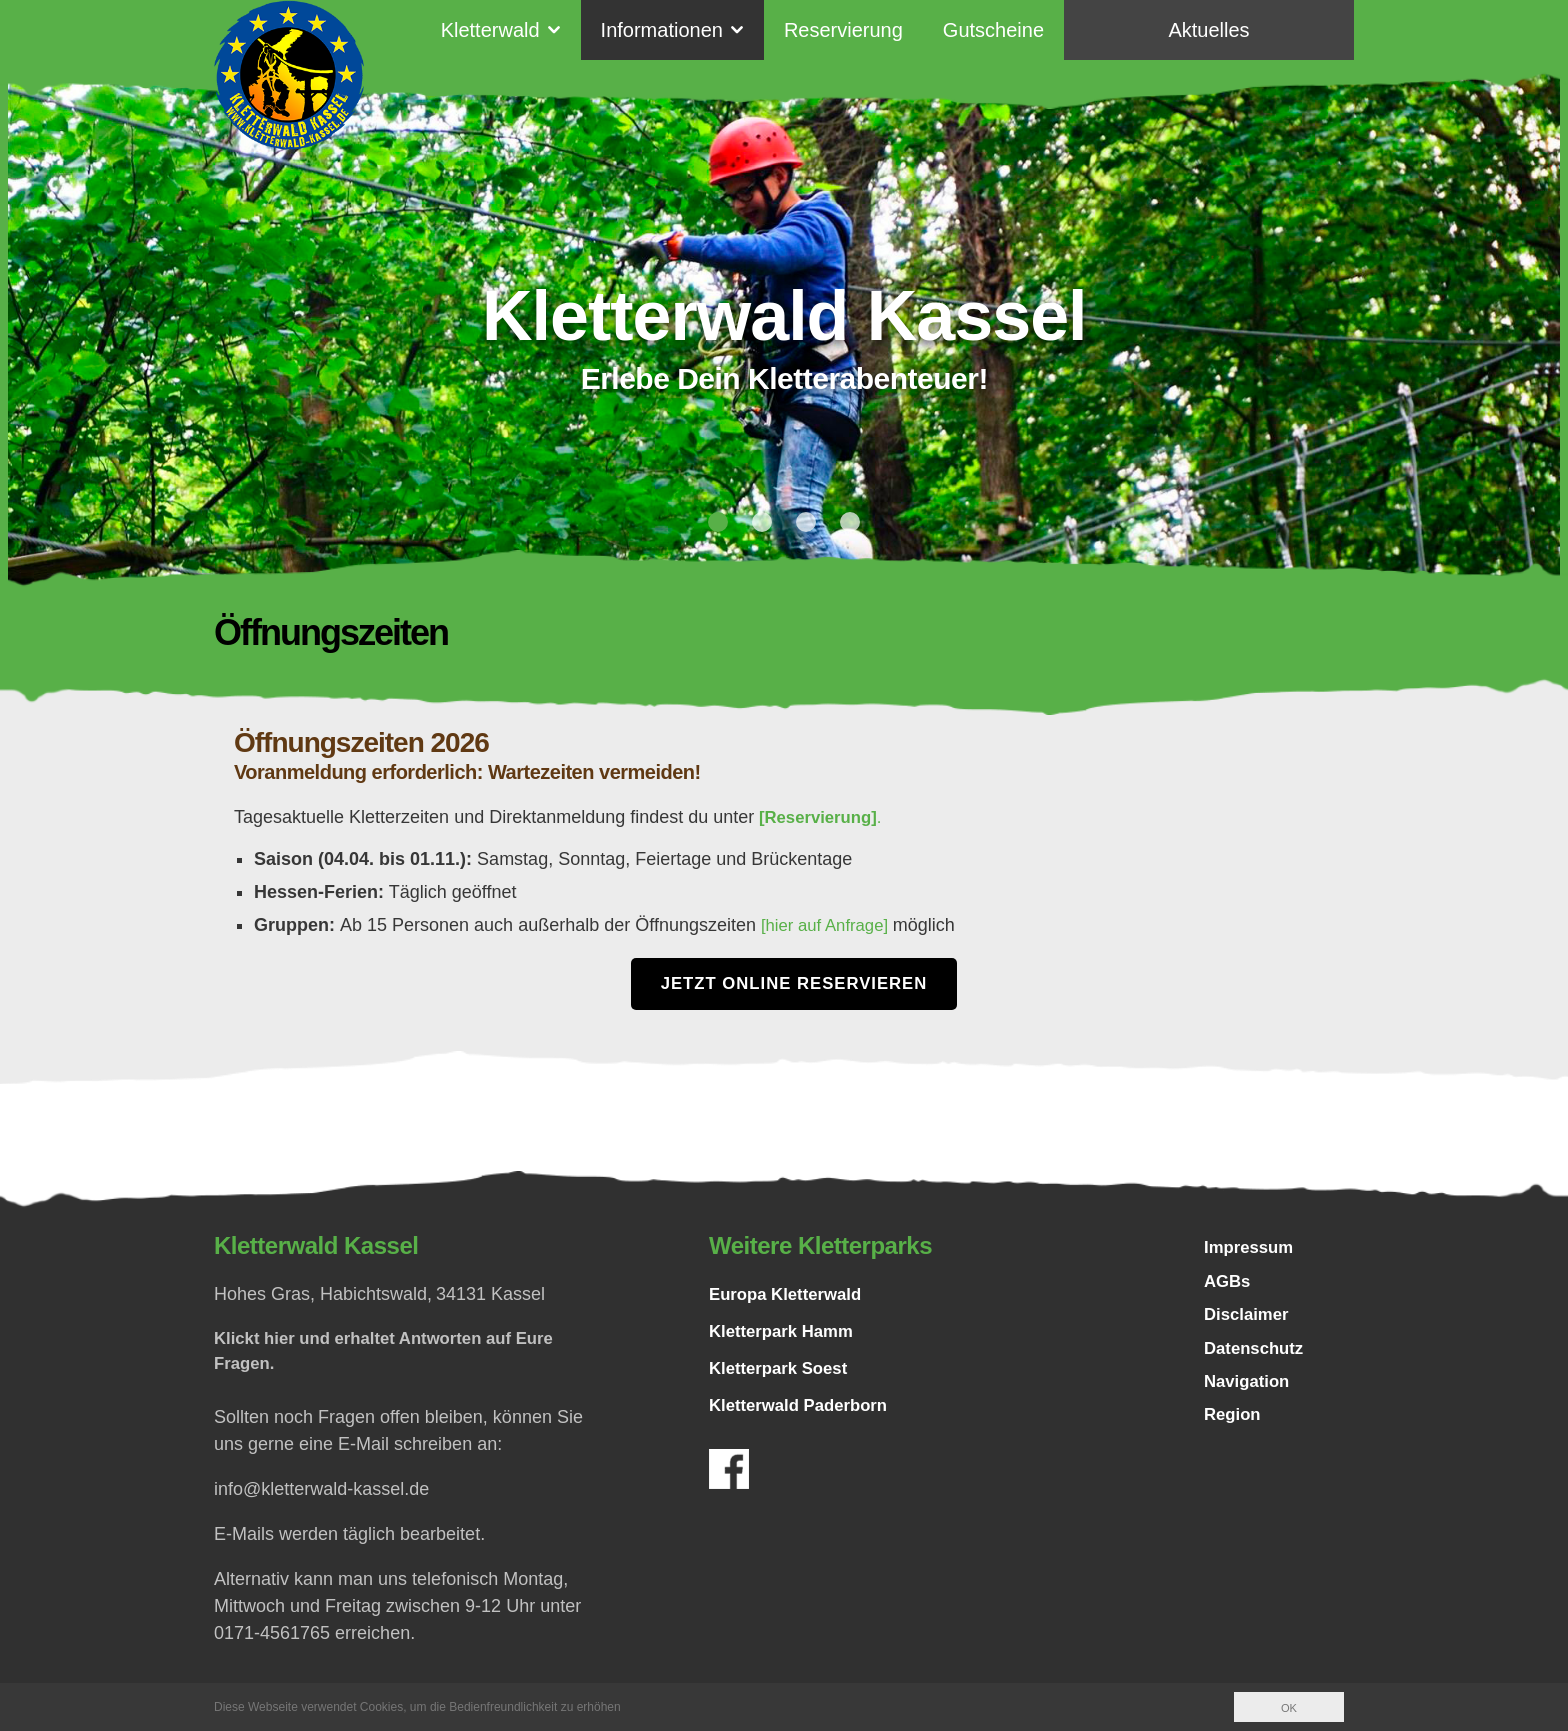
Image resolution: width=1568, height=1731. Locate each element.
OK (1288, 1708)
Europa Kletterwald (791, 1296)
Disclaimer (1249, 1323)
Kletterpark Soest (783, 1370)
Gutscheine (993, 30)
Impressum (1252, 1251)
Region (1234, 1431)
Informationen (662, 30)
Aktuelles (1208, 30)
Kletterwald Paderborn (805, 1407)
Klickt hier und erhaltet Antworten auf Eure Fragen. (396, 1354)
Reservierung (843, 30)
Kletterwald (490, 30)
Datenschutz (1257, 1359)
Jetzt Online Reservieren (794, 984)
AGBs (1229, 1287)
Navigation (1250, 1395)
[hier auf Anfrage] (832, 925)
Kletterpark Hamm (786, 1333)
